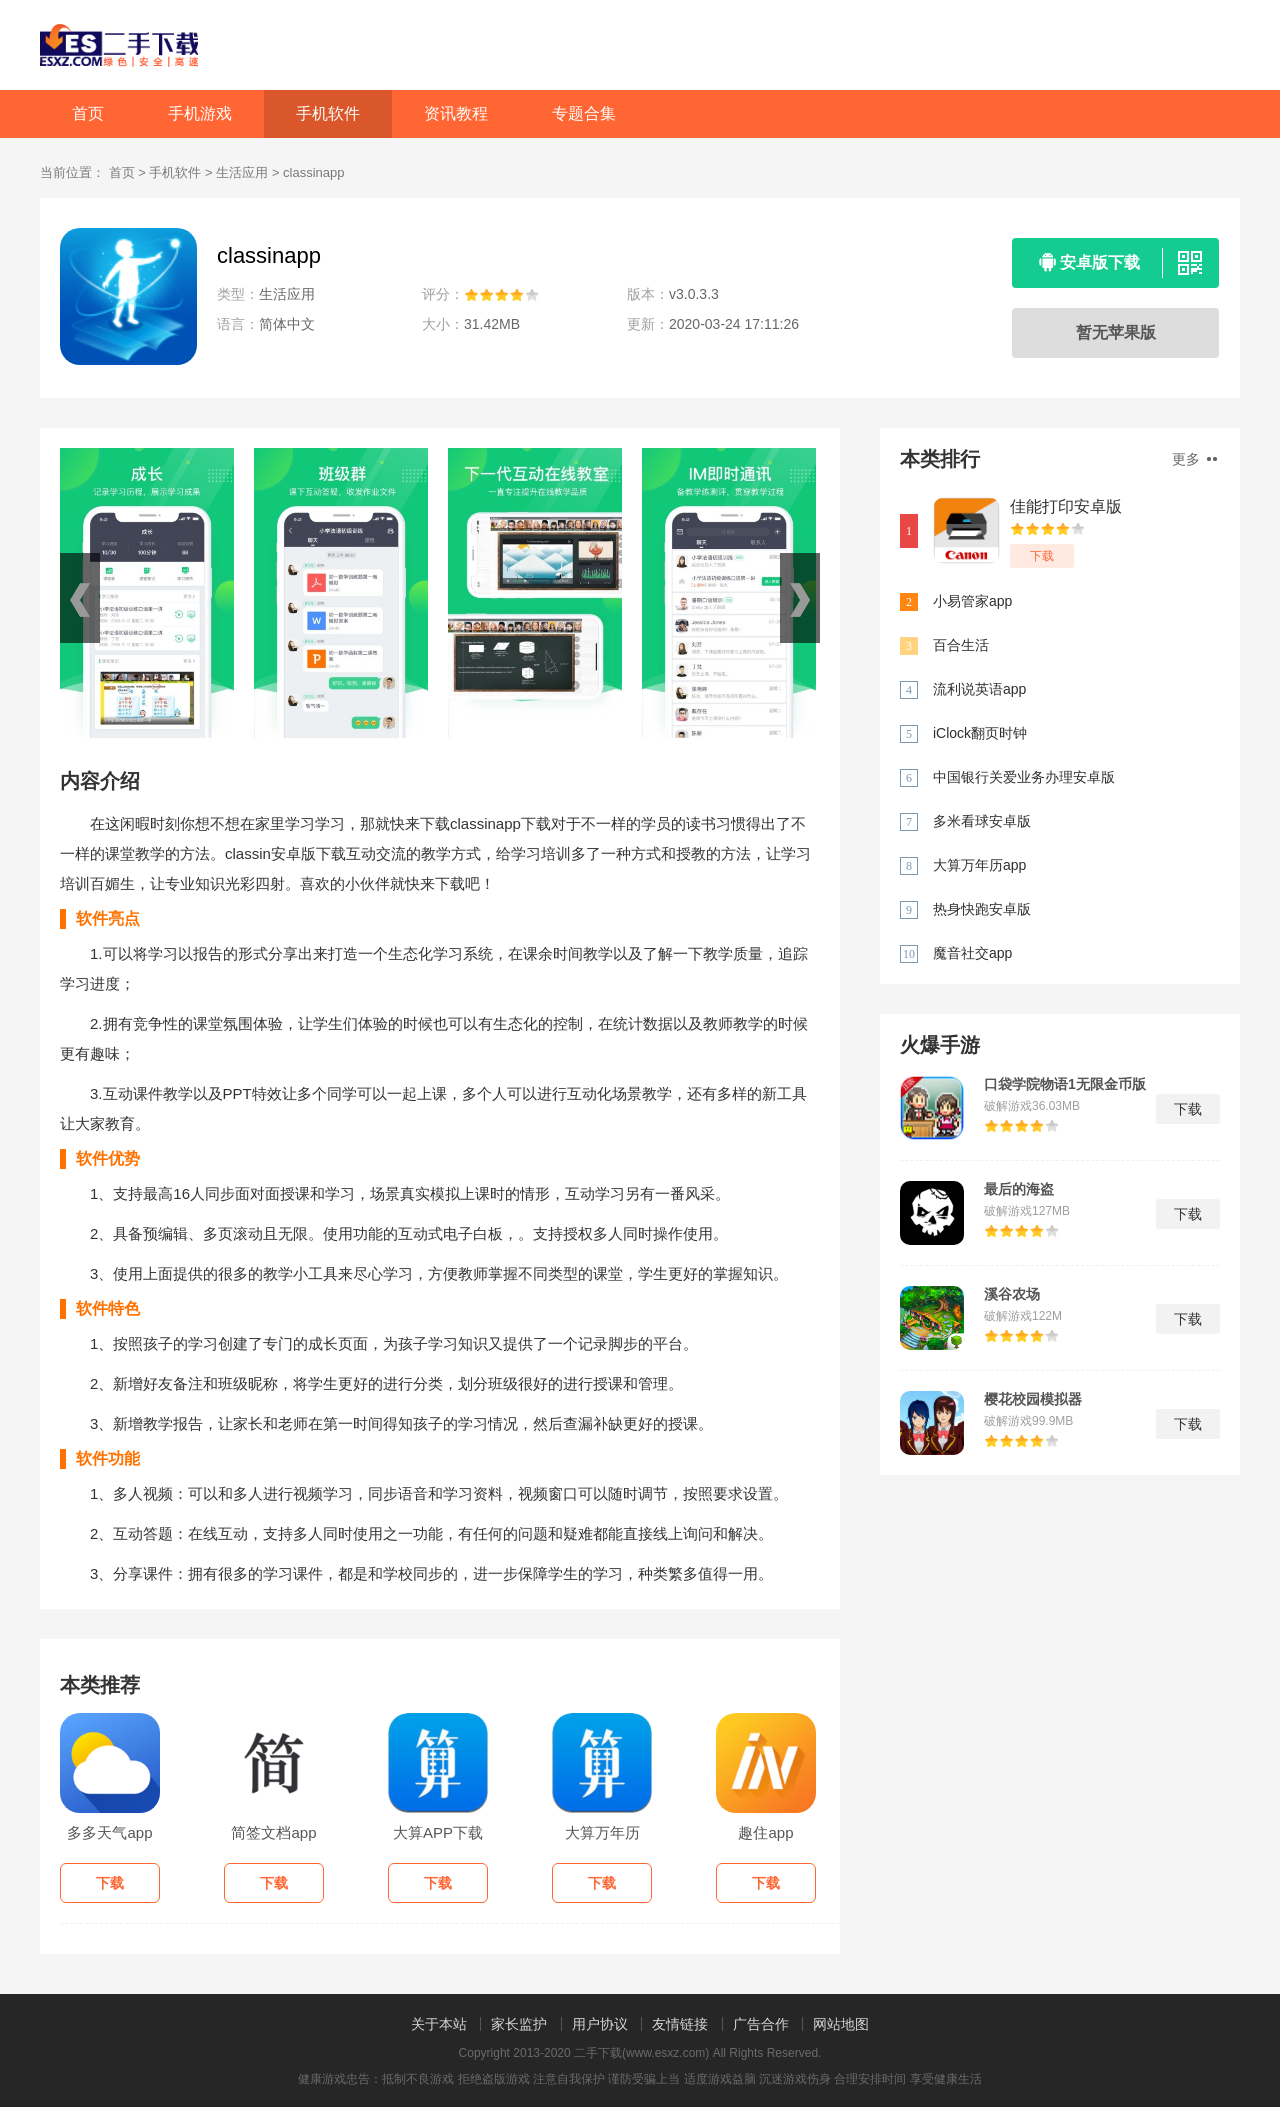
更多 (1194, 459)
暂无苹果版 (1116, 332)
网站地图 (841, 2024)
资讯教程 (456, 113)
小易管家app (972, 601)
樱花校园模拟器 (1033, 1399)
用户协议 (600, 2024)
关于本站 (439, 2024)
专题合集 (584, 113)
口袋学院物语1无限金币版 (1065, 1084)
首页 (88, 113)
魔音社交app (972, 953)
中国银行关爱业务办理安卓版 (1024, 777)
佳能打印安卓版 (1066, 506)
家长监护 (519, 2024)
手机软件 (328, 113)
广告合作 (761, 2024)
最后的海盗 (1019, 1189)
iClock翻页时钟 (980, 733)
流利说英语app (979, 689)
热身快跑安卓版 (982, 909)
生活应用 (242, 172)
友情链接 (680, 2024)
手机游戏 (200, 113)
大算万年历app (979, 865)
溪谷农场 (1012, 1294)
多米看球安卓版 (982, 821)
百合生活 (961, 645)
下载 (1042, 556)
